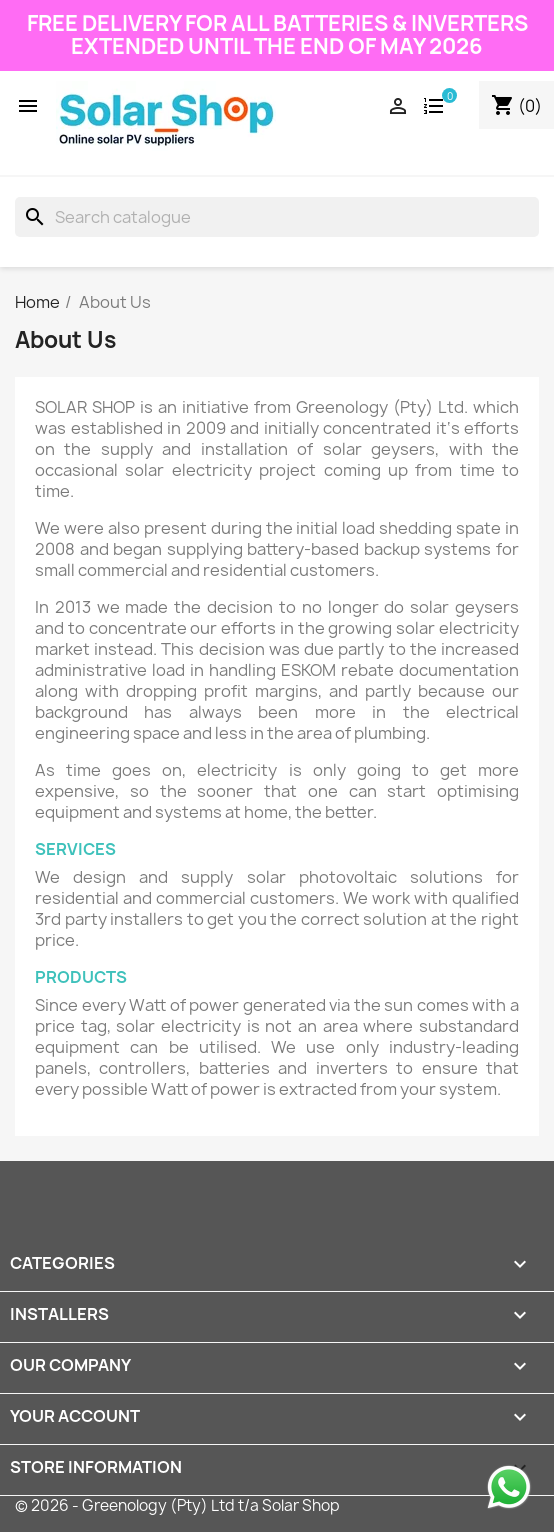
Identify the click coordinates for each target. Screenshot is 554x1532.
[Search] (277, 217)
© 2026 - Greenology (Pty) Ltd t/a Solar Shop (177, 1505)
